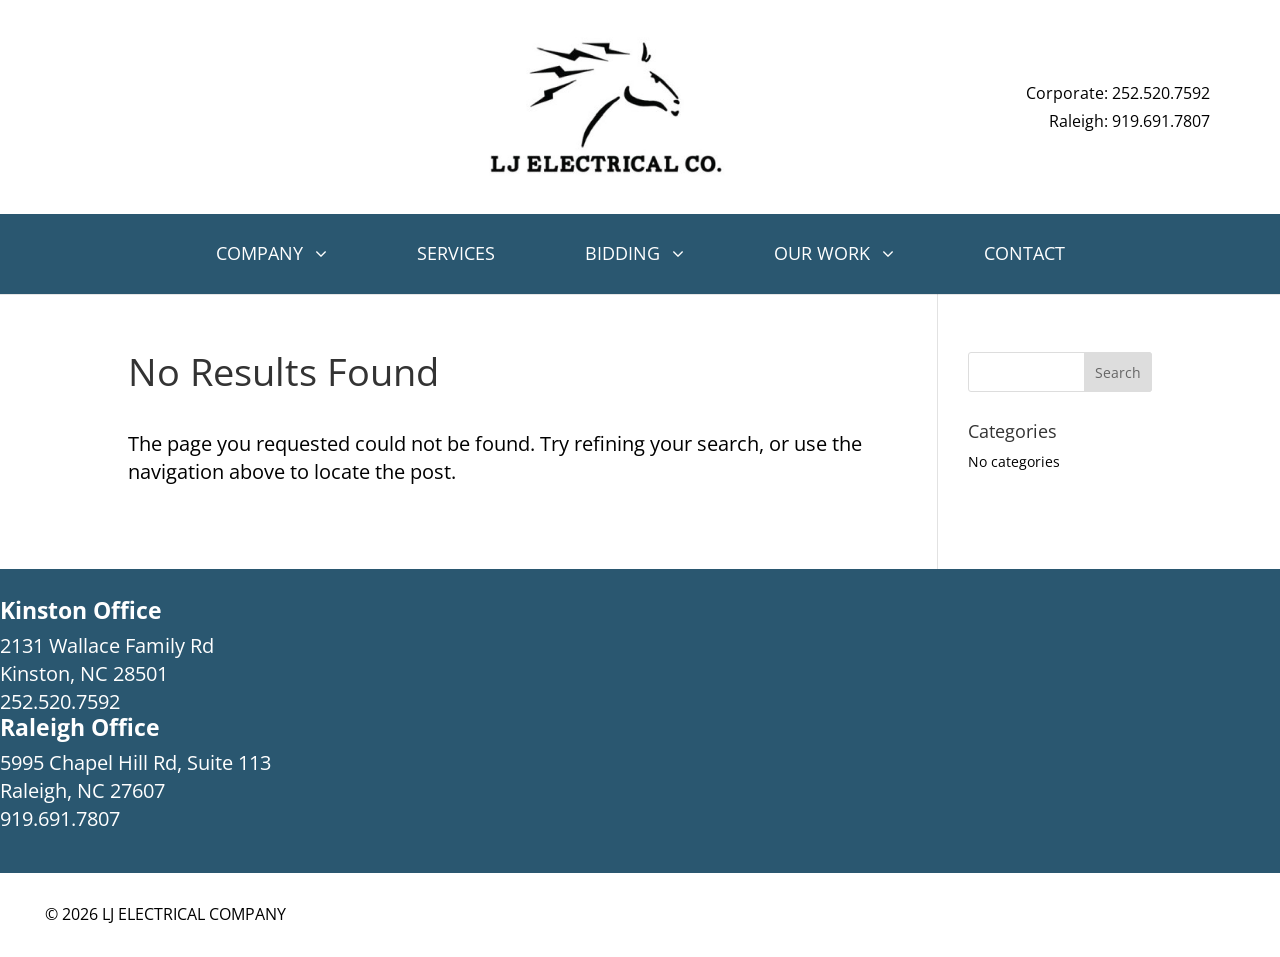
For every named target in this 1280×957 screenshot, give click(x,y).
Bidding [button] (622, 253)
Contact (1024, 253)
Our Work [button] (822, 253)
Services (456, 253)
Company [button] (259, 253)
